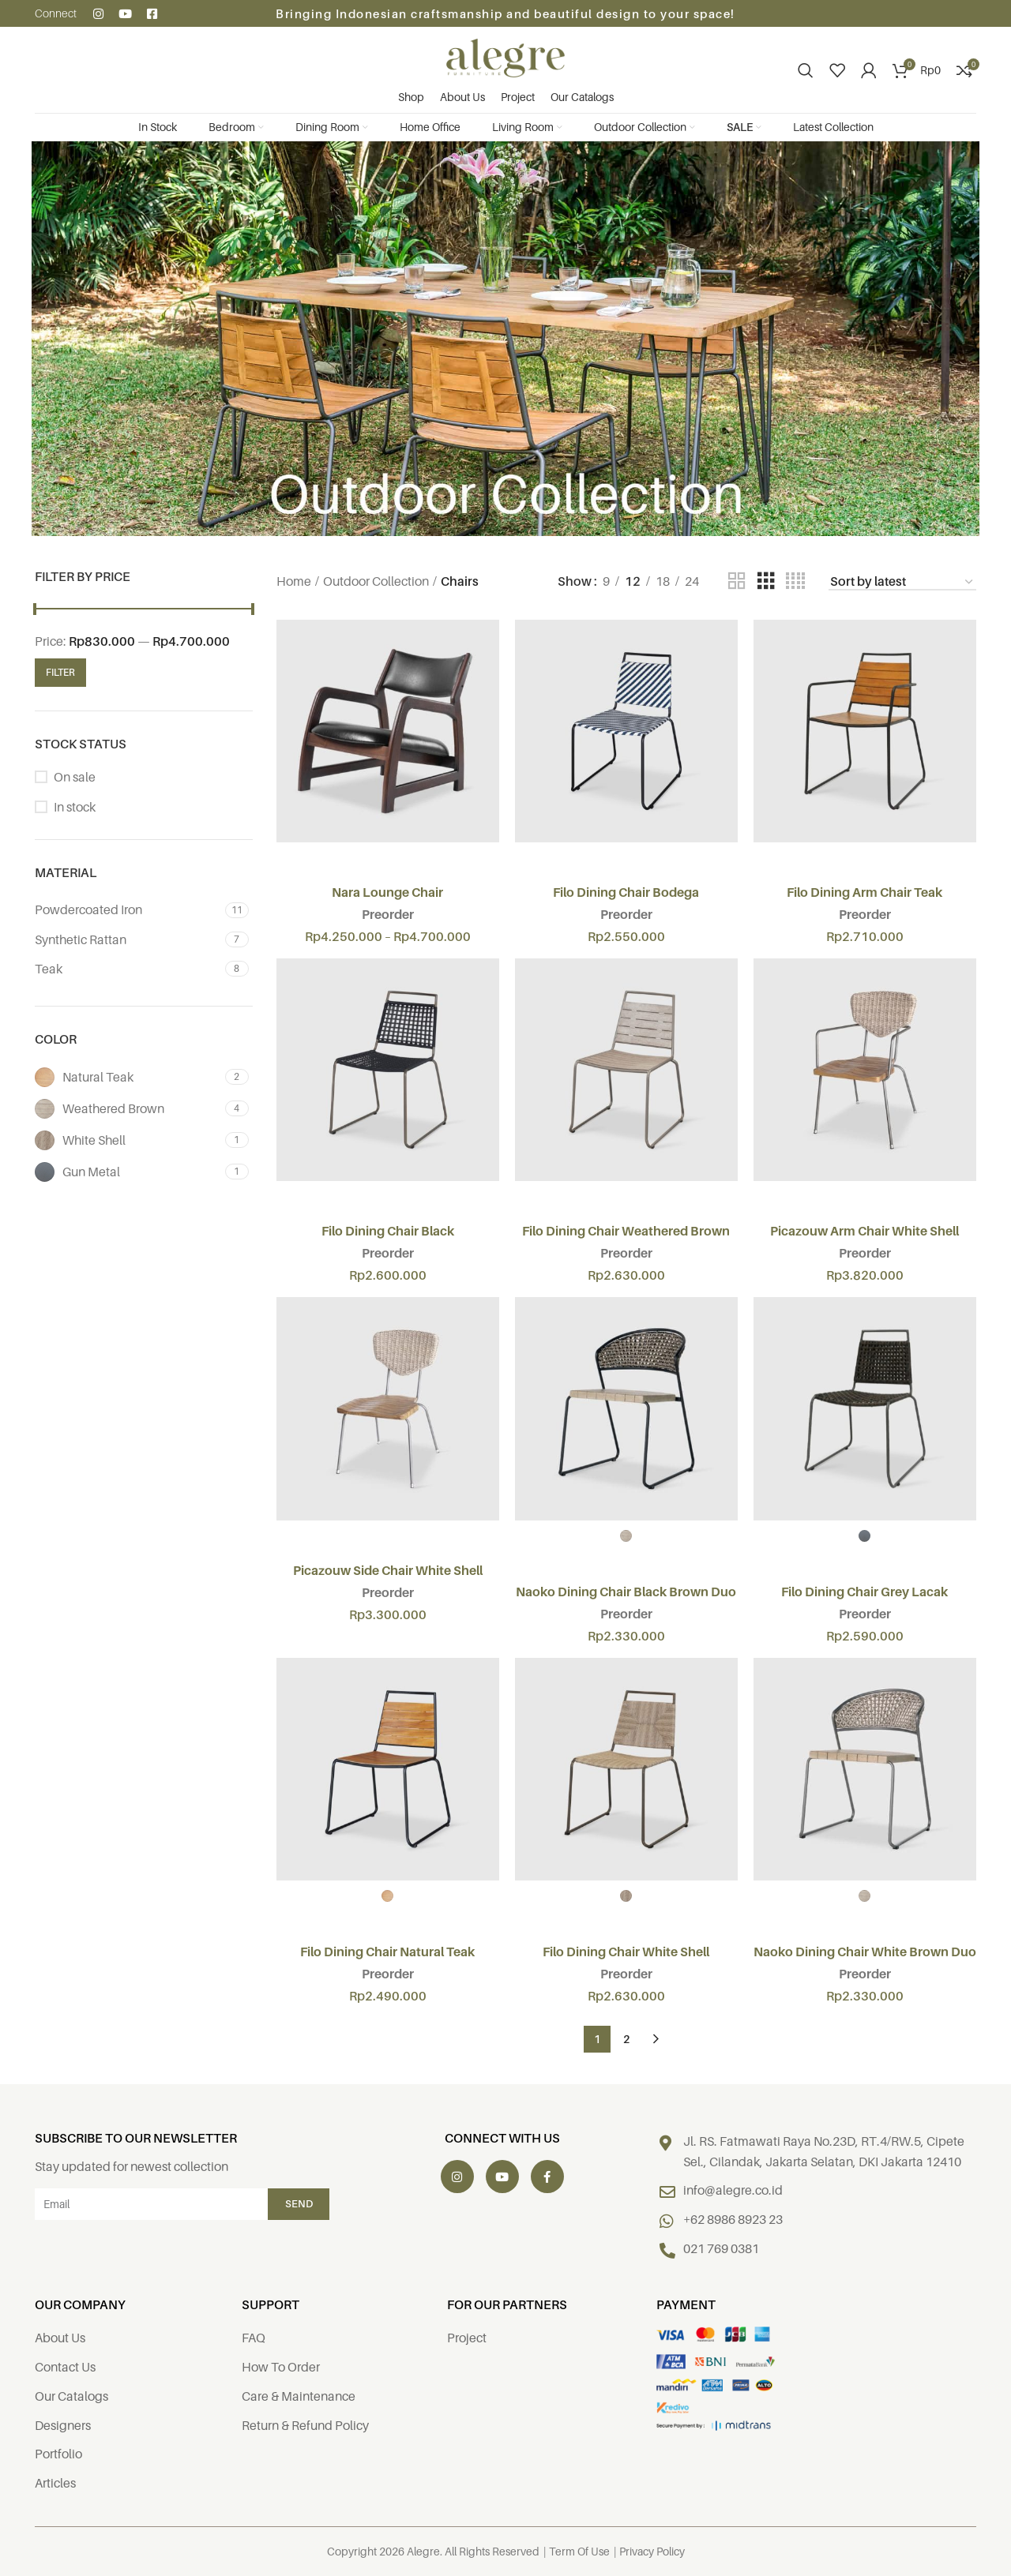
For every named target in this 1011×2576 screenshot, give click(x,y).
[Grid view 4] (795, 581)
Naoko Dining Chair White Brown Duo (865, 1951)
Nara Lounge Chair (387, 892)
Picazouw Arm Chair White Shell (864, 1231)
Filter (60, 672)
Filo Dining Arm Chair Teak (864, 892)
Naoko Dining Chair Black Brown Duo (626, 1591)
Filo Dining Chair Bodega (626, 892)
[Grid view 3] (766, 581)
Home (293, 581)
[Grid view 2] (737, 581)
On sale (75, 777)
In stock (75, 807)
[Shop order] (902, 582)
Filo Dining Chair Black (387, 1231)
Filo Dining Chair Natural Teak (387, 1951)
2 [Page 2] (626, 2038)
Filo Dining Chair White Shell (626, 1951)
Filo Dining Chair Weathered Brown (626, 1231)
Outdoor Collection (376, 581)
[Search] (805, 70)
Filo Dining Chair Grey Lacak (864, 1591)
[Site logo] (505, 57)
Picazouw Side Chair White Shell (388, 1570)
